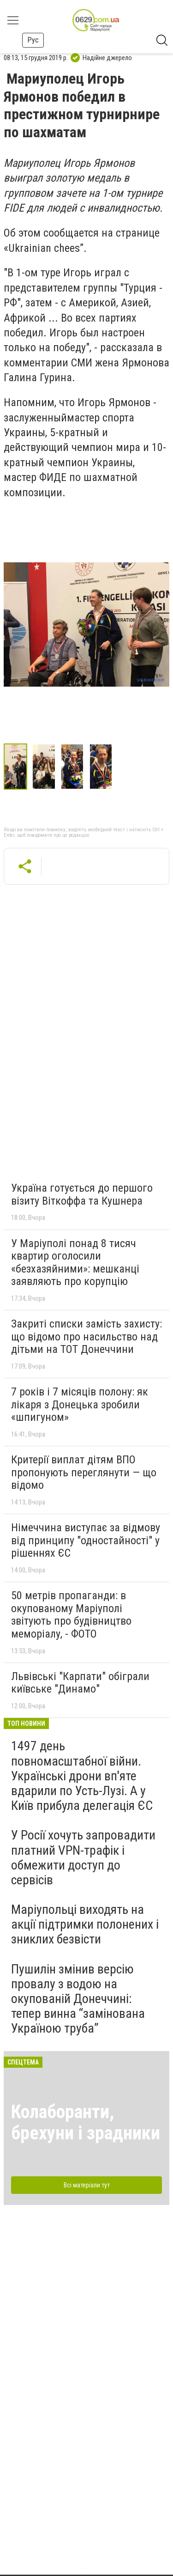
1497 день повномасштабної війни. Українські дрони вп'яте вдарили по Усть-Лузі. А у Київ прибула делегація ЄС (82, 1775)
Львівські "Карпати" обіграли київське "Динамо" (80, 1683)
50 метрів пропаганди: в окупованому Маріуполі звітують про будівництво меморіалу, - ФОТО (71, 1614)
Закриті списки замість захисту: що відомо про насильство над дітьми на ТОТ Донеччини (86, 1336)
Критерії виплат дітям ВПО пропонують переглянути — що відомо (83, 1472)
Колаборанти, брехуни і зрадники (85, 2122)
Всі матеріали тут (87, 2185)
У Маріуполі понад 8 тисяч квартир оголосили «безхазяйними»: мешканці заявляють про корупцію (75, 1262)
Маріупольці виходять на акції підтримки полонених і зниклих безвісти (85, 1924)
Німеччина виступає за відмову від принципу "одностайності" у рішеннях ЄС (85, 1540)
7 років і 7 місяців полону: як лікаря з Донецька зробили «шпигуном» (79, 1404)
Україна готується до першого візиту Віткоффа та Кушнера (82, 1194)
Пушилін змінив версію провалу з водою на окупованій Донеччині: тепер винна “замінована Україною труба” (78, 1998)
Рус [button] (33, 40)
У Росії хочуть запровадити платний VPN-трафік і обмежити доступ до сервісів (83, 1857)
